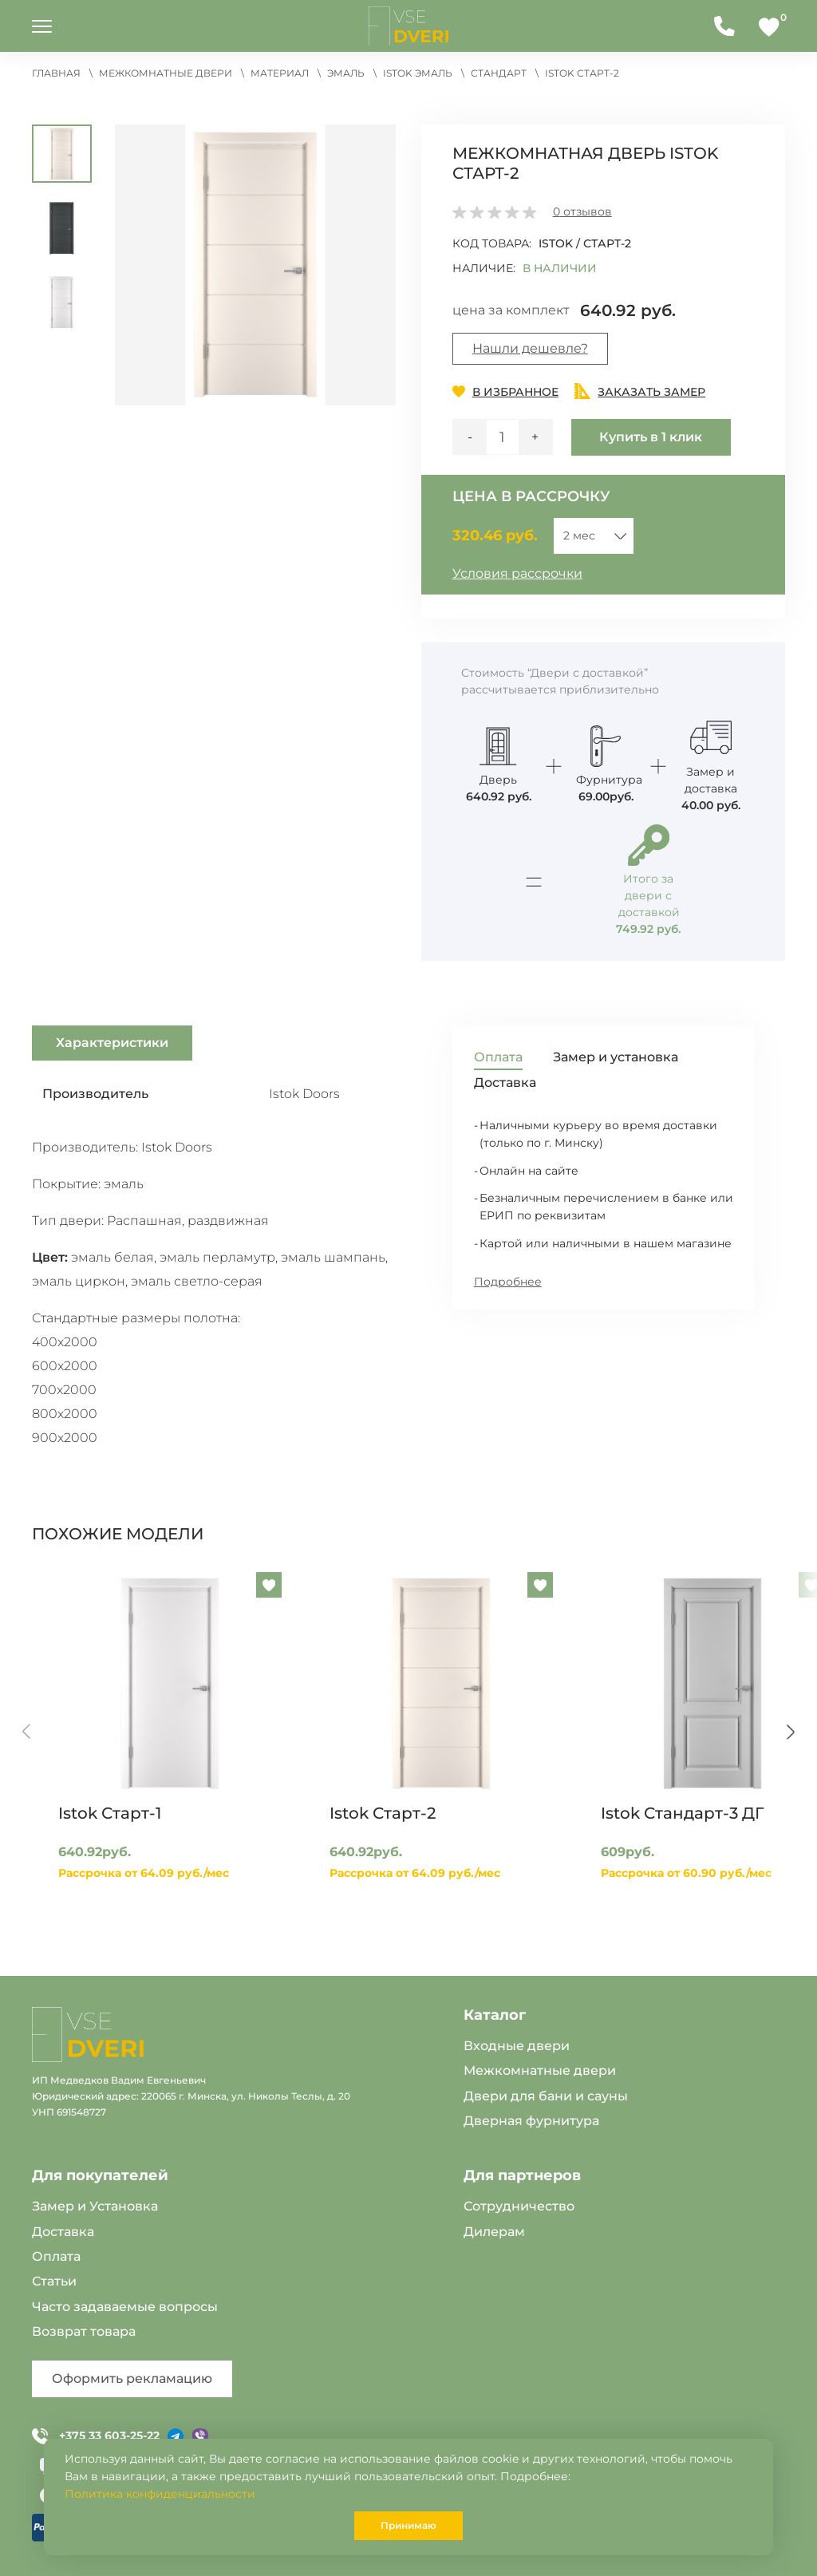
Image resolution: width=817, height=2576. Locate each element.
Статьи (54, 2281)
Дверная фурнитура (531, 2120)
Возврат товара (84, 2331)
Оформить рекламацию (132, 2378)
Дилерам (494, 2231)
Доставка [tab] (505, 1082)
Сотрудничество (519, 2206)
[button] (256, 263)
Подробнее (508, 1281)
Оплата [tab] (498, 1057)
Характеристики (112, 1042)
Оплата (56, 2256)
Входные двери (517, 2045)
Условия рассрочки (517, 573)
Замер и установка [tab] (615, 1057)
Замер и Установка (95, 2206)
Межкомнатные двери (540, 2070)
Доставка (63, 2231)
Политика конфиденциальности (160, 2494)
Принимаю (408, 2525)
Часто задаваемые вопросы (125, 2306)
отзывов (582, 211)
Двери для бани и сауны (546, 2096)
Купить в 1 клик (650, 436)
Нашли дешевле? (530, 348)
